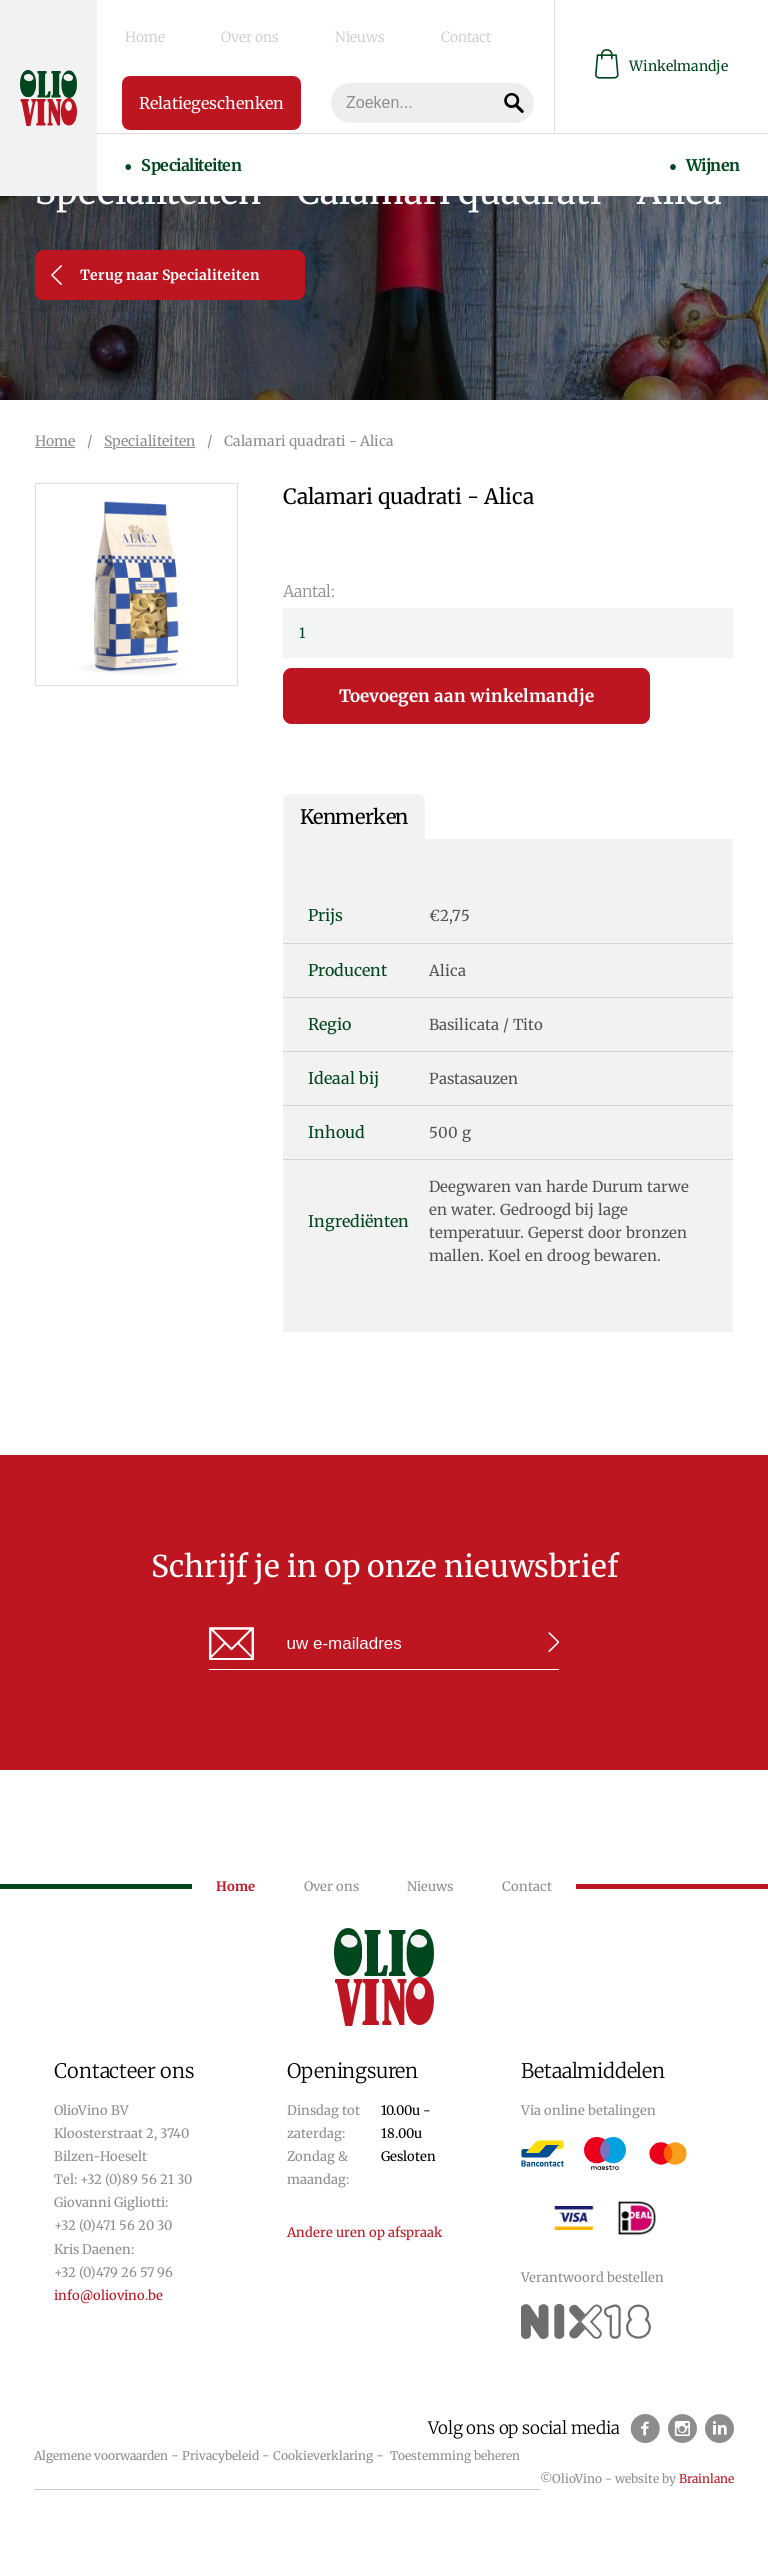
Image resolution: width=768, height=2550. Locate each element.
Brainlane (706, 2478)
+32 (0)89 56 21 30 (136, 2179)
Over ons (195, 31)
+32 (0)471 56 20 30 (113, 2225)
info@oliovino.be (108, 2295)
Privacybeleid (220, 2455)
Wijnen (731, 141)
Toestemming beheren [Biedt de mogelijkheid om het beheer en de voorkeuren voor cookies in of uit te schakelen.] (455, 2455)
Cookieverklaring (323, 2455)
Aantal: (309, 591)
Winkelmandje (661, 60)
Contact (339, 31)
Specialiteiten (172, 141)
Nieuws (269, 31)
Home (126, 31)
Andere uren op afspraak (364, 2232)
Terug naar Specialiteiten (155, 275)
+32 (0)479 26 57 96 (113, 2272)
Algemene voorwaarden (101, 2455)
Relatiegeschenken (210, 91)
